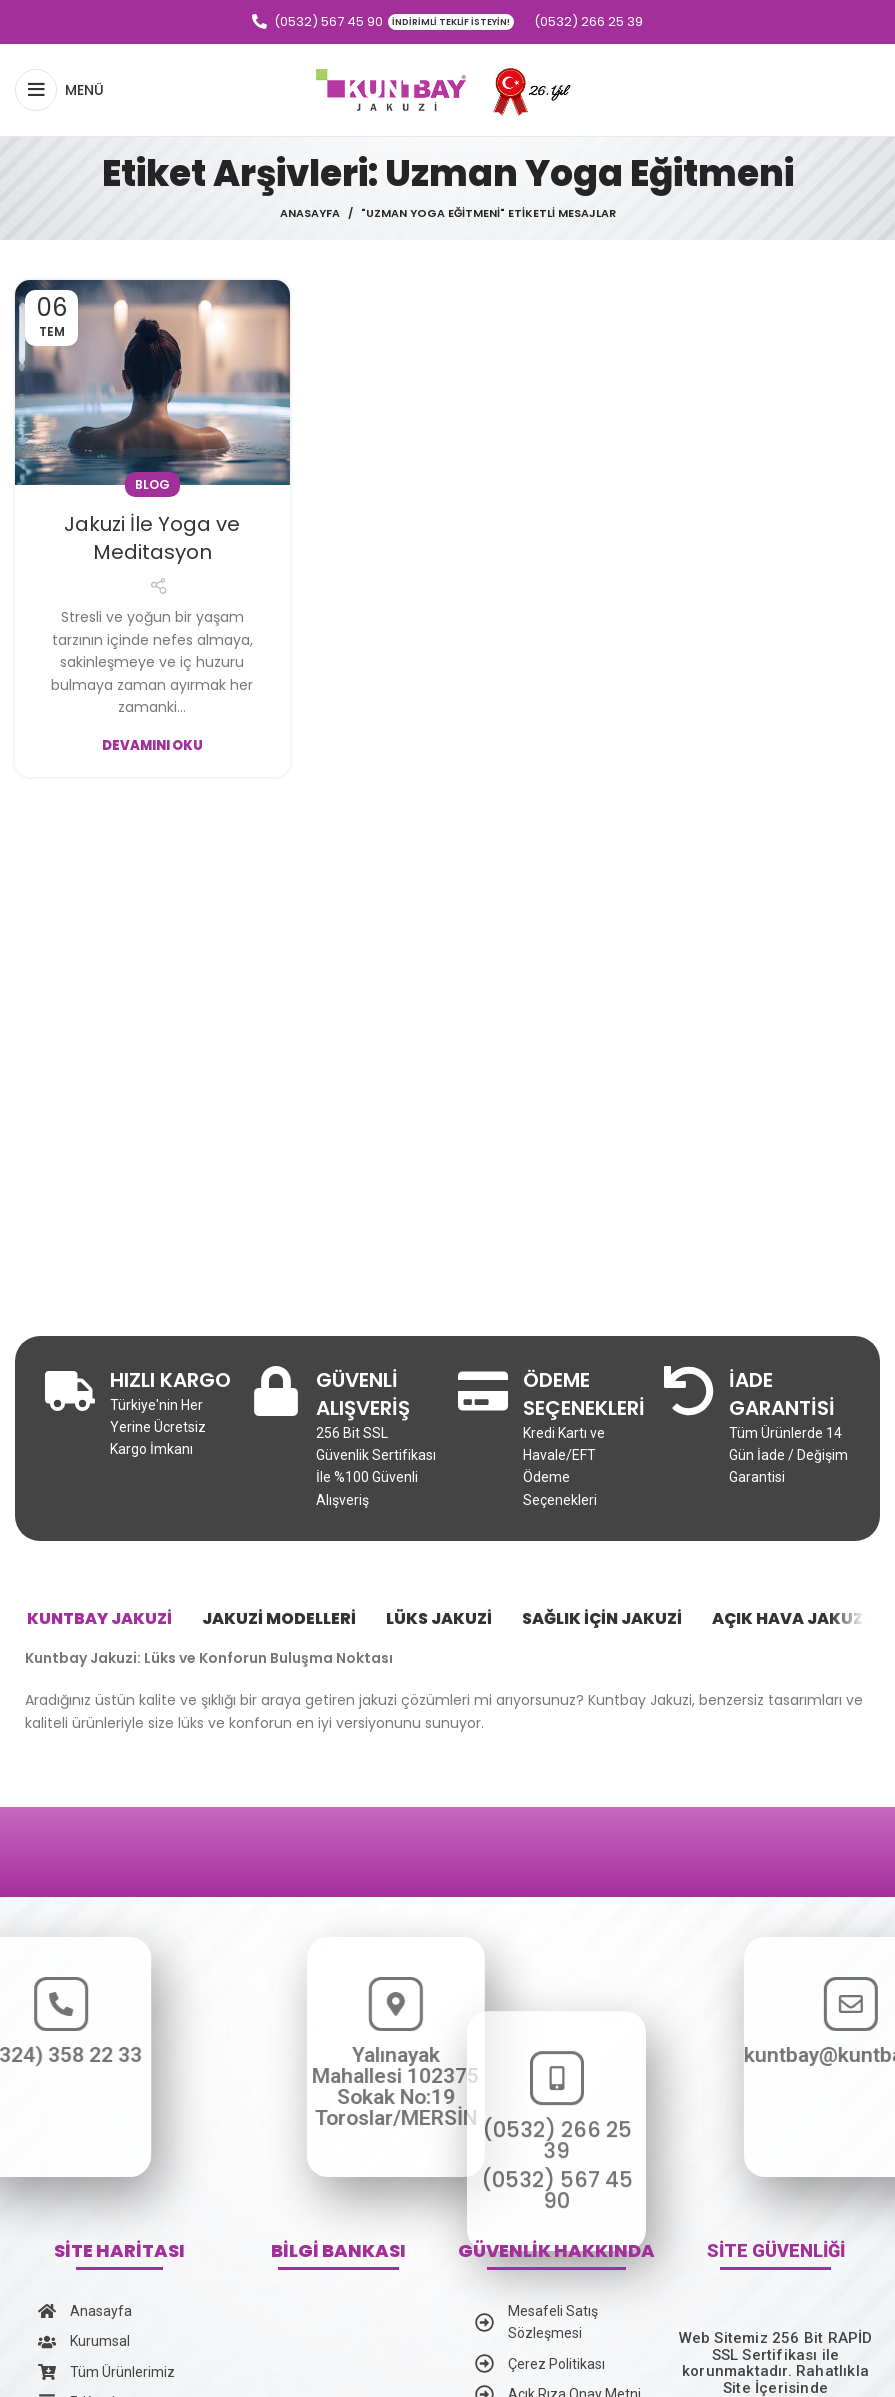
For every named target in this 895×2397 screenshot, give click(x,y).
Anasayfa (310, 213)
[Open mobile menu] (59, 90)
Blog (152, 484)
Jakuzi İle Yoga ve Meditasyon (152, 538)
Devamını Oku (152, 745)
